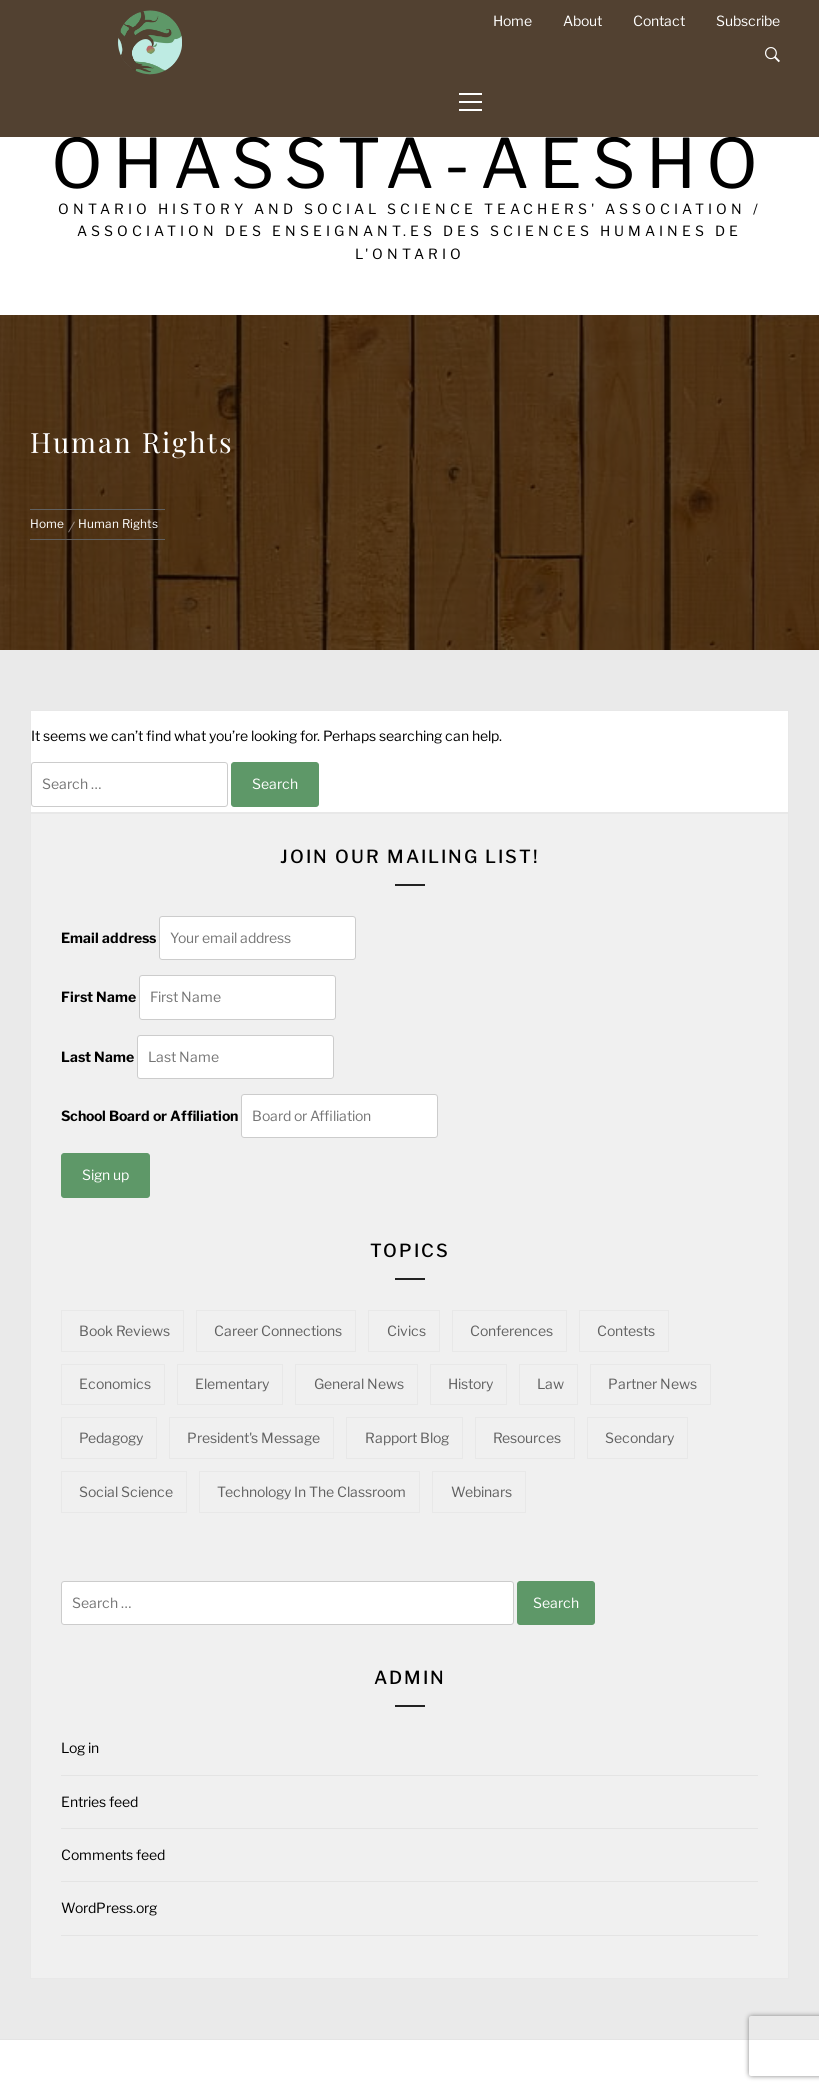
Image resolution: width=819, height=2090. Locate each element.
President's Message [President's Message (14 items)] (253, 1437)
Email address (108, 937)
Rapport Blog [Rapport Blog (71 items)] (407, 1437)
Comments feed (113, 1854)
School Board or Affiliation (149, 1115)
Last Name (97, 1056)
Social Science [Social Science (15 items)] (126, 1491)
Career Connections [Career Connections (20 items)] (278, 1330)
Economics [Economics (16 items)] (115, 1383)
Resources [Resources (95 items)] (527, 1437)
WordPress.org (109, 1907)
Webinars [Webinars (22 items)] (481, 1491)
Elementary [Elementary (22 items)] (232, 1383)
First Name (98, 996)
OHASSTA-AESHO (409, 163)
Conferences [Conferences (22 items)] (511, 1330)
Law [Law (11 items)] (550, 1383)
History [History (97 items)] (470, 1383)
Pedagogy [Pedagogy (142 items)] (111, 1437)
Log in (80, 1747)
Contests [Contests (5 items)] (626, 1330)
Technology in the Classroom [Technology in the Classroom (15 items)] (311, 1491)
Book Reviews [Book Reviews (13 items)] (124, 1330)
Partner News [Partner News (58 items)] (652, 1383)
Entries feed (99, 1801)
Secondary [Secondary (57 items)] (639, 1437)
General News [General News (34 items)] (359, 1383)
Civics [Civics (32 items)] (406, 1330)
